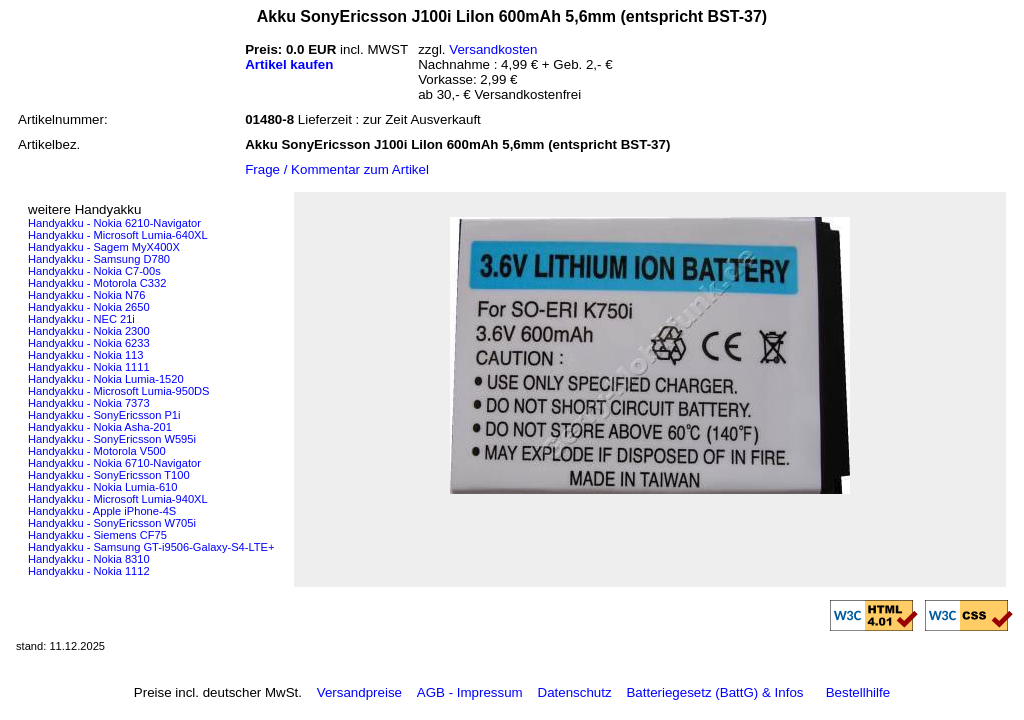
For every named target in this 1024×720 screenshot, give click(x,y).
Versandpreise (359, 692)
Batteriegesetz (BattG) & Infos (714, 692)
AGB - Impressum (470, 692)
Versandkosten (493, 49)
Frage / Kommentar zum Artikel (337, 169)
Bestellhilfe (858, 692)
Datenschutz (575, 692)
